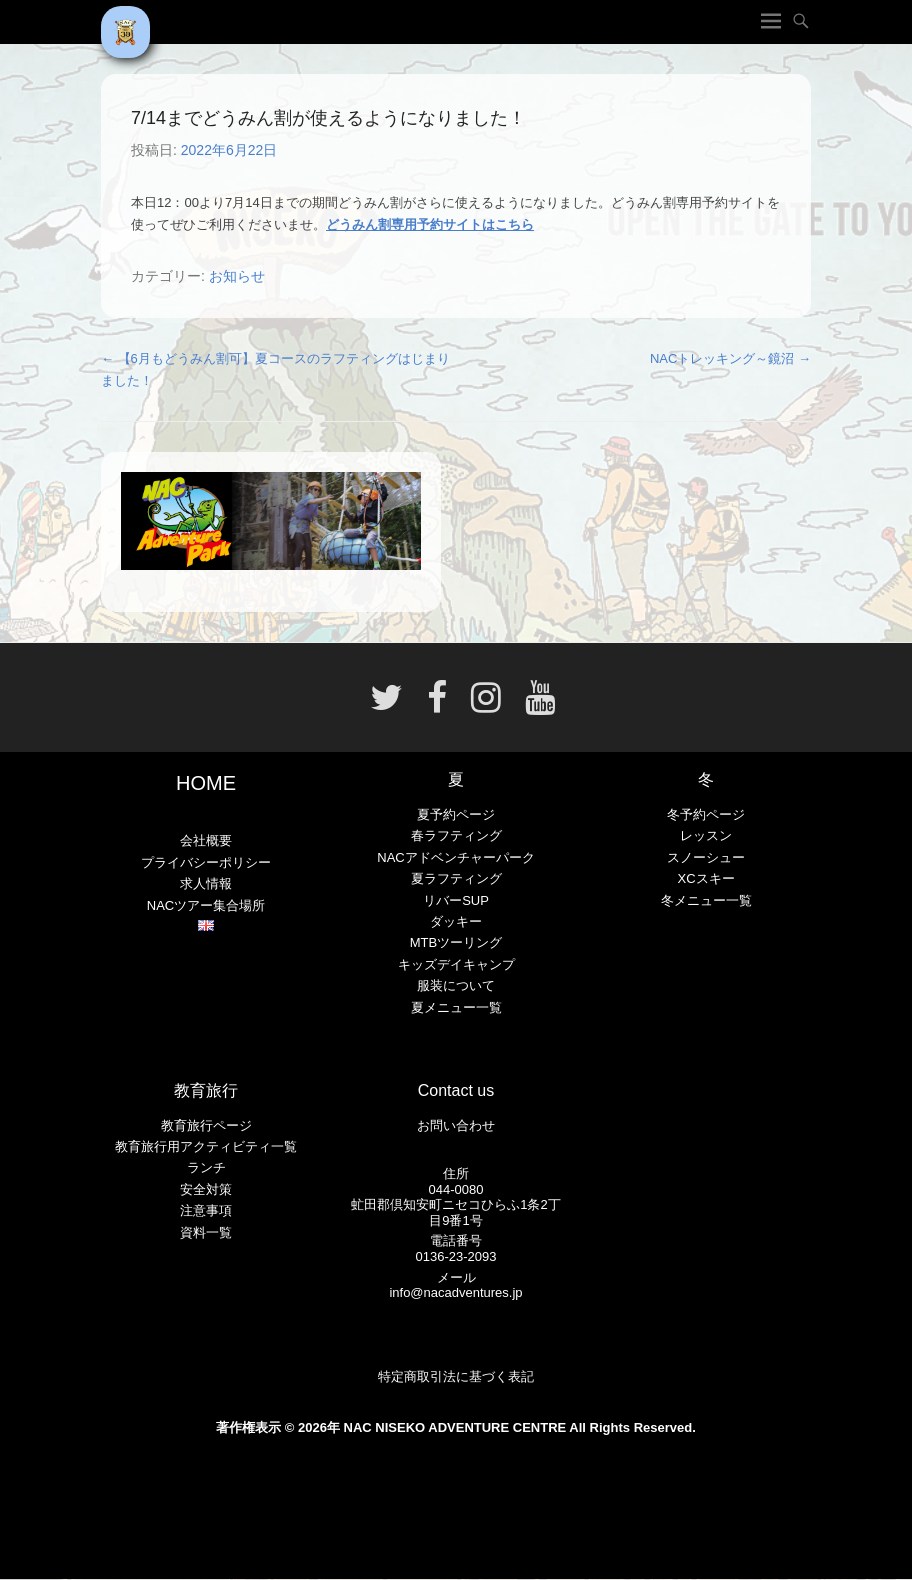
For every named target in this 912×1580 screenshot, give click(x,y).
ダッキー (456, 921)
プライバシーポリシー (206, 862)
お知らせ (237, 276)
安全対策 (206, 1189)
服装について (456, 985)
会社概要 (206, 840)
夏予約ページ (456, 814)
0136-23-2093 (456, 1256)
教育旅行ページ (206, 1125)
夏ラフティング (456, 878)
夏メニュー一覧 (456, 1007)
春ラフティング (456, 835)
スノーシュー (706, 857)
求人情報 (206, 883)
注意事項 (206, 1210)
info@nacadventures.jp (455, 1292)
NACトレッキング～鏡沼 (730, 358)
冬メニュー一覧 (706, 900)
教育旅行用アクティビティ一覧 (206, 1146)
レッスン (706, 835)
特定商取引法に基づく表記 (456, 1376)
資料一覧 (206, 1232)
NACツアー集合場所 (206, 905)
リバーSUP (456, 900)
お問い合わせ (456, 1125)
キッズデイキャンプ (456, 964)
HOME (206, 783)
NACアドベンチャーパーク (455, 857)
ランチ (206, 1167)
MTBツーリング (456, 942)
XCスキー (705, 878)
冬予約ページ (706, 814)
